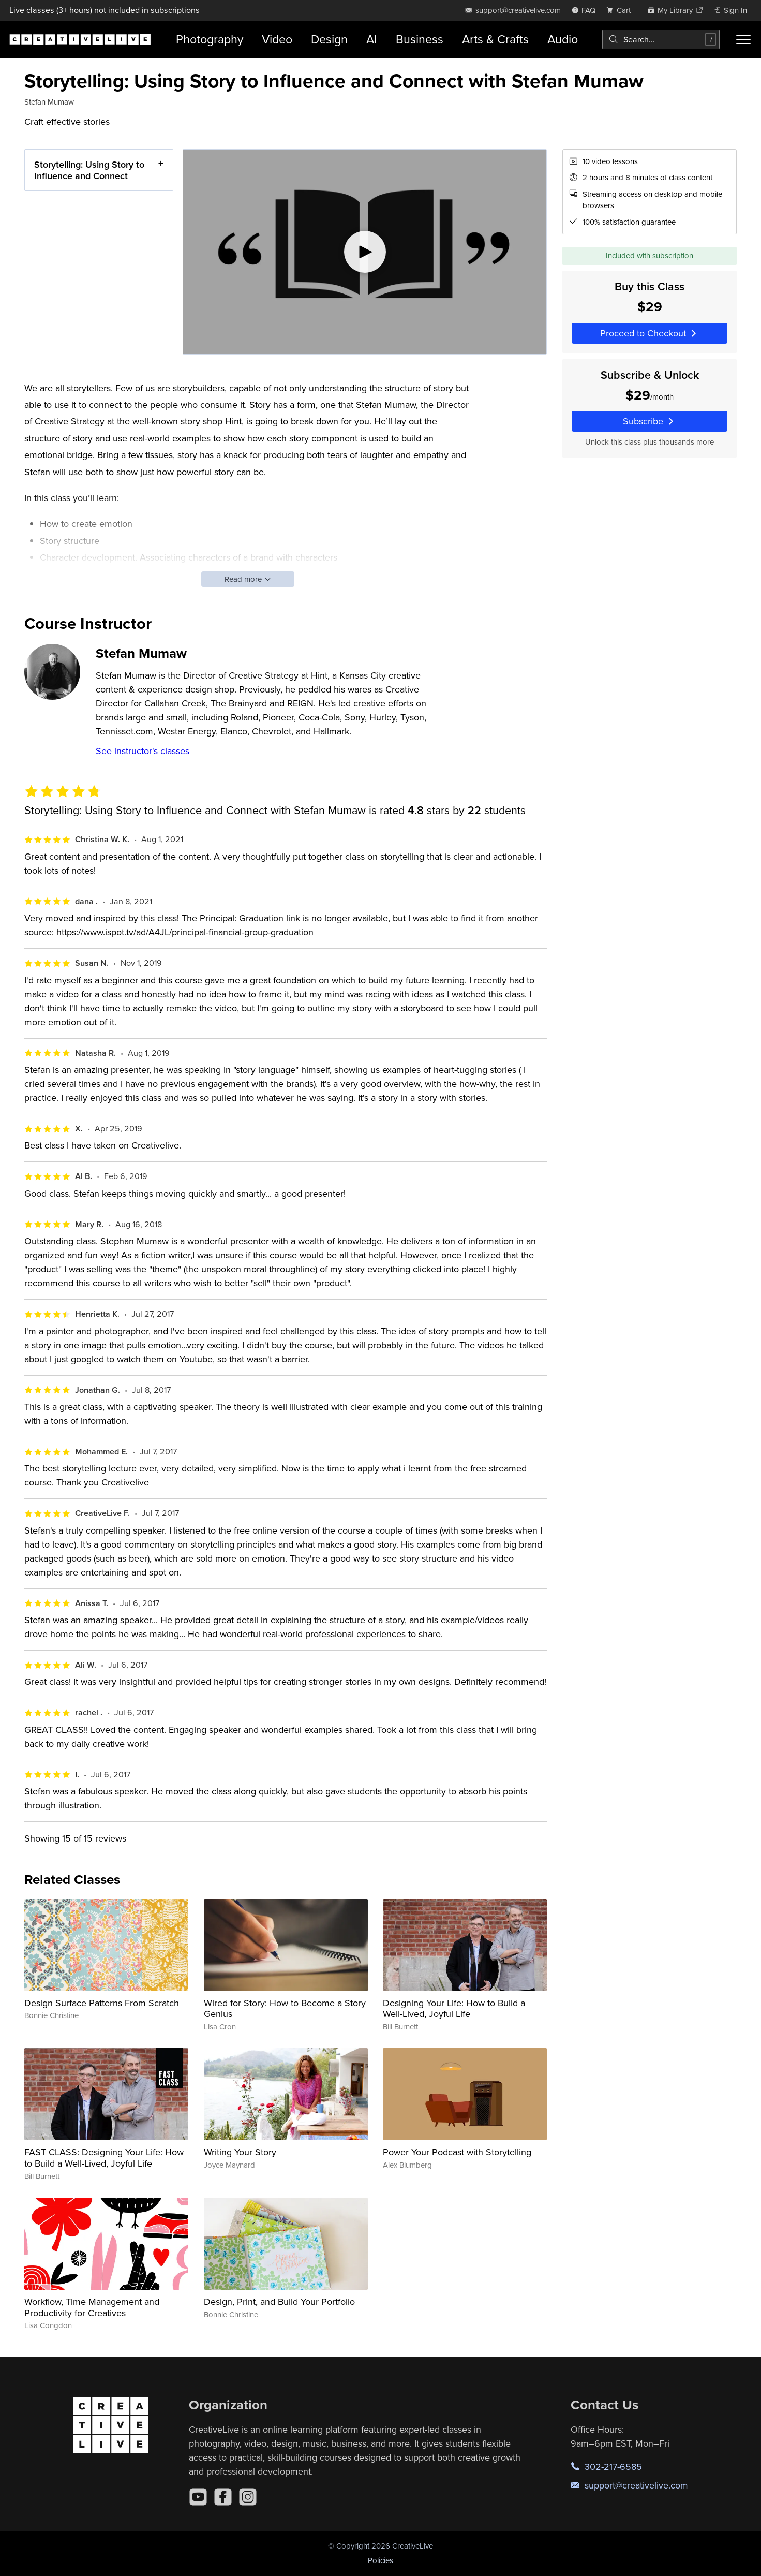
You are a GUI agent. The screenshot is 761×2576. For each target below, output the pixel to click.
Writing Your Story (240, 2151)
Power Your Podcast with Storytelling (457, 2151)
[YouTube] (198, 2496)
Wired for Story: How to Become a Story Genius (285, 2008)
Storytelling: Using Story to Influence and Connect (89, 170)
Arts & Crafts (495, 39)
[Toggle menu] (743, 39)
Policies (380, 2560)
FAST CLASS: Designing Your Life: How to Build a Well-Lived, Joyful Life (104, 2157)
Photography (209, 39)
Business (419, 39)
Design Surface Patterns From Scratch (101, 2002)
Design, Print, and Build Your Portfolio (279, 2301)
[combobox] (661, 39)
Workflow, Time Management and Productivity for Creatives (91, 2307)
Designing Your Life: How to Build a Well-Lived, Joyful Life (454, 2008)
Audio (562, 39)
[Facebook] (223, 2496)
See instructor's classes (142, 750)
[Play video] (364, 252)
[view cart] (621, 10)
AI (371, 39)
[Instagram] (247, 2496)
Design (329, 39)
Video (277, 39)
